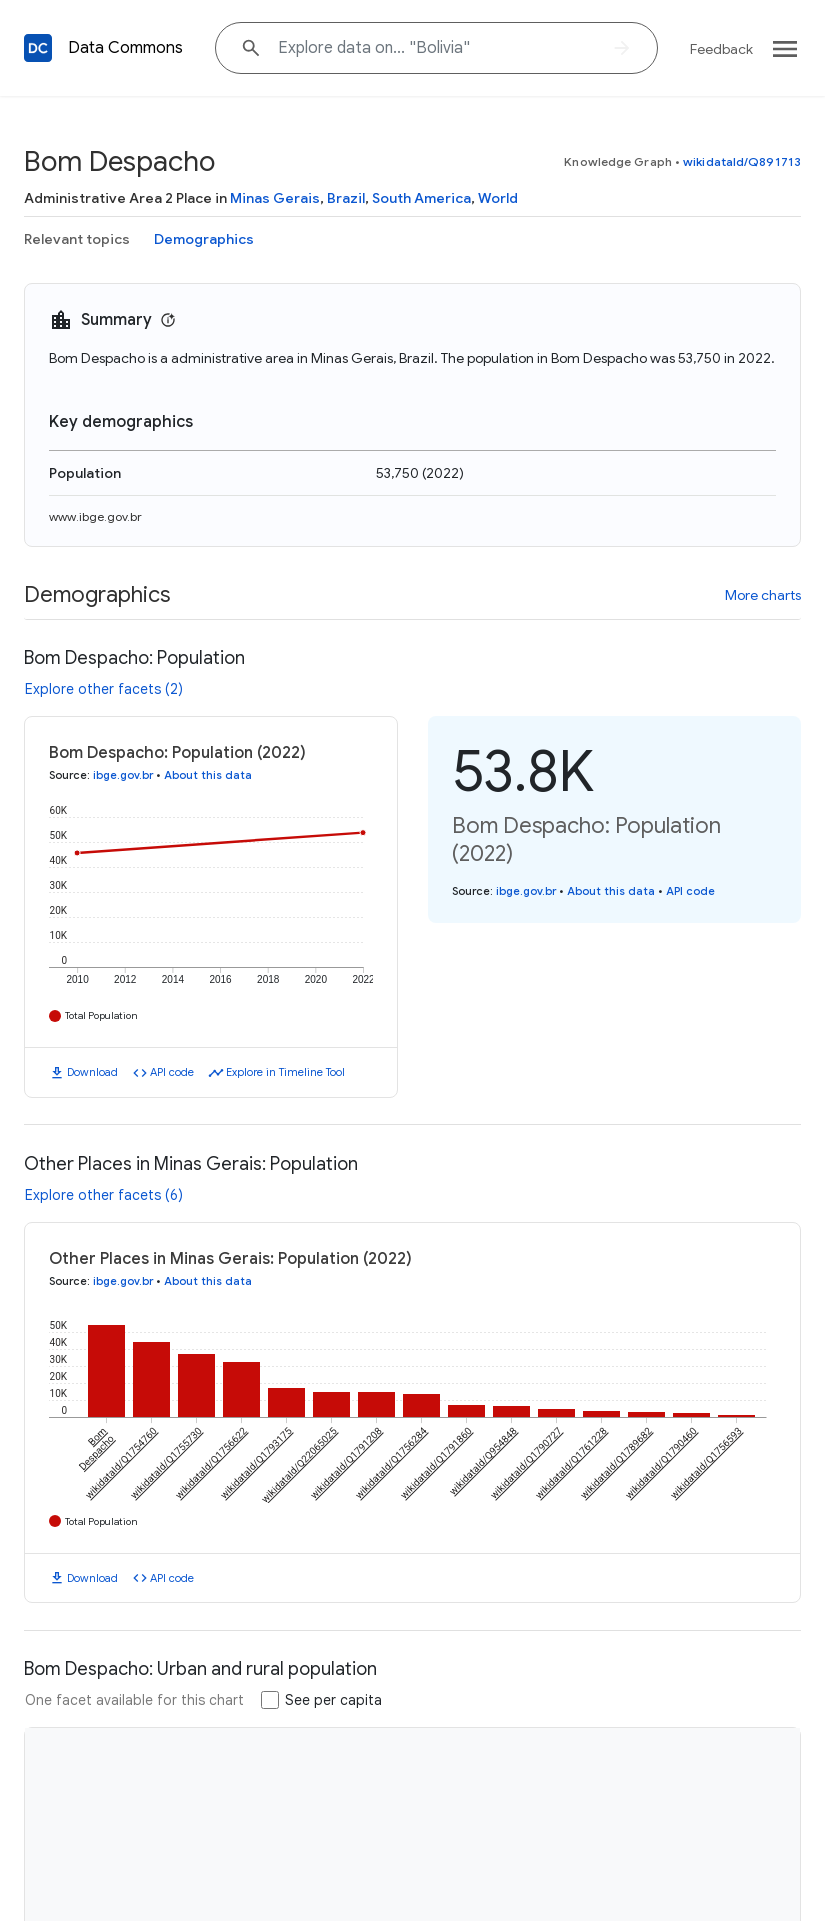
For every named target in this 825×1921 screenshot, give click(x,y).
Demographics (204, 239)
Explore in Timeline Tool (285, 1072)
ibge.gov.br (123, 775)
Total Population (101, 1015)
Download (92, 1072)
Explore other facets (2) (104, 689)
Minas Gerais (275, 198)
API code (172, 1072)
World (498, 198)
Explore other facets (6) (104, 1195)
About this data (208, 775)
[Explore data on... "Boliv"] (436, 48)
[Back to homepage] (38, 48)
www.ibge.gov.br (95, 516)
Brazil (346, 198)
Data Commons (125, 48)
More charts (763, 595)
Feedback (721, 49)
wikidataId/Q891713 (742, 161)
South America (421, 198)
